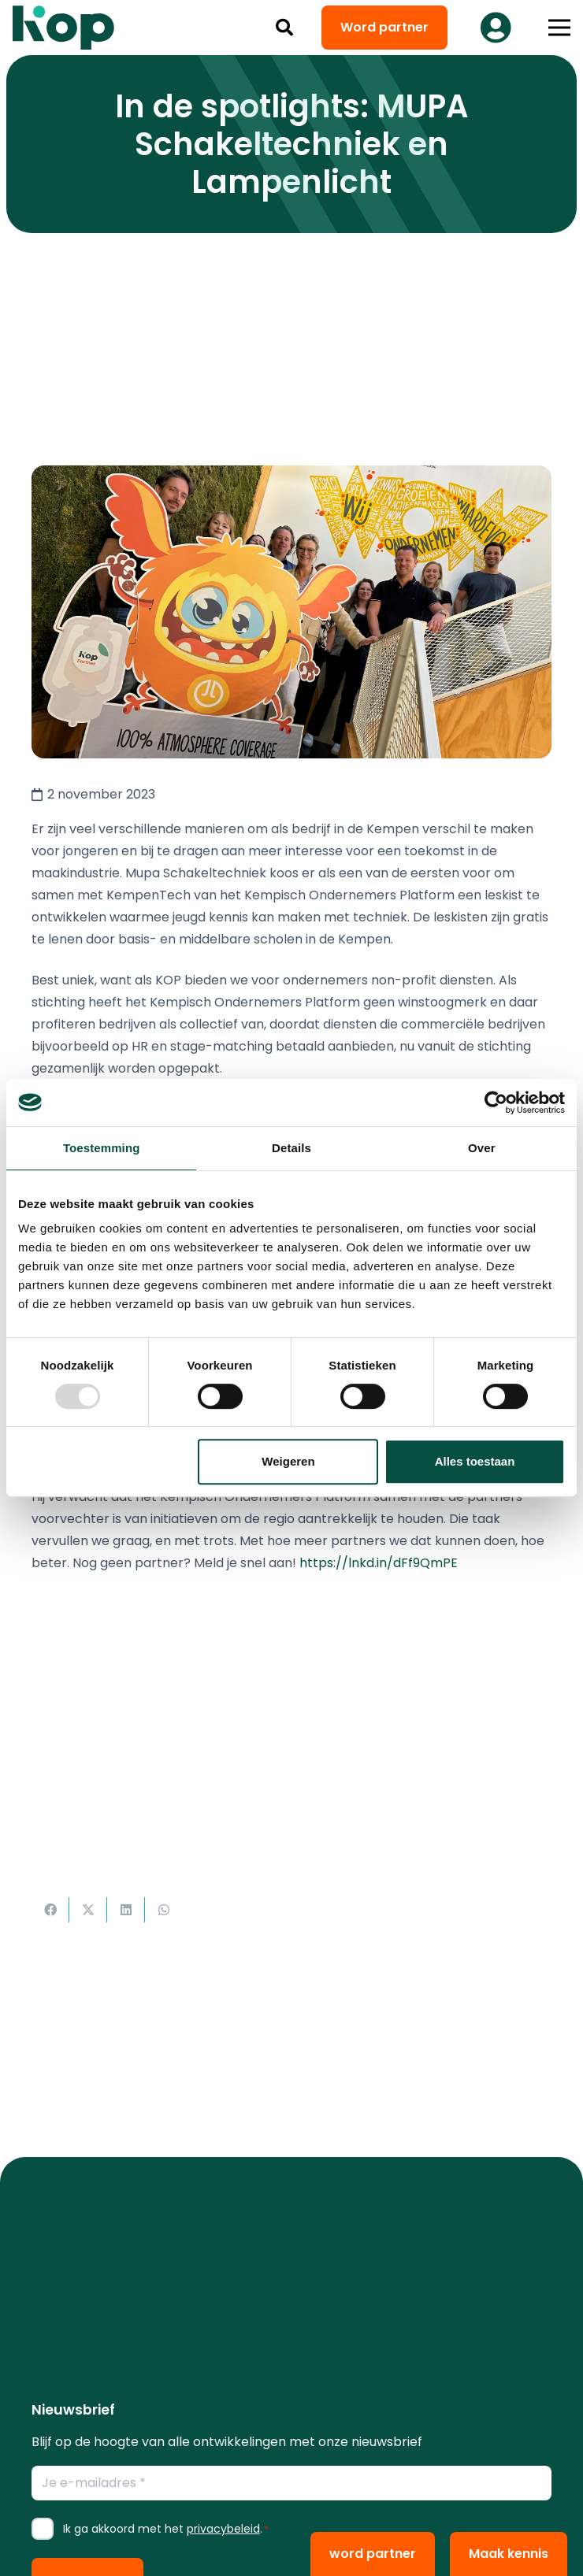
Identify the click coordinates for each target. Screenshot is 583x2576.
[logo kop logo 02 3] (64, 28)
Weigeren (288, 1461)
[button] (284, 27)
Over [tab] (482, 1148)
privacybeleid (223, 2529)
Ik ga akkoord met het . (166, 2529)
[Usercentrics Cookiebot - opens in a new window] (496, 1102)
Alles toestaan (475, 1461)
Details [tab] (291, 1148)
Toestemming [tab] (101, 1148)
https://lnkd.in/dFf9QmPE (378, 1563)
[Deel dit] (50, 1909)
